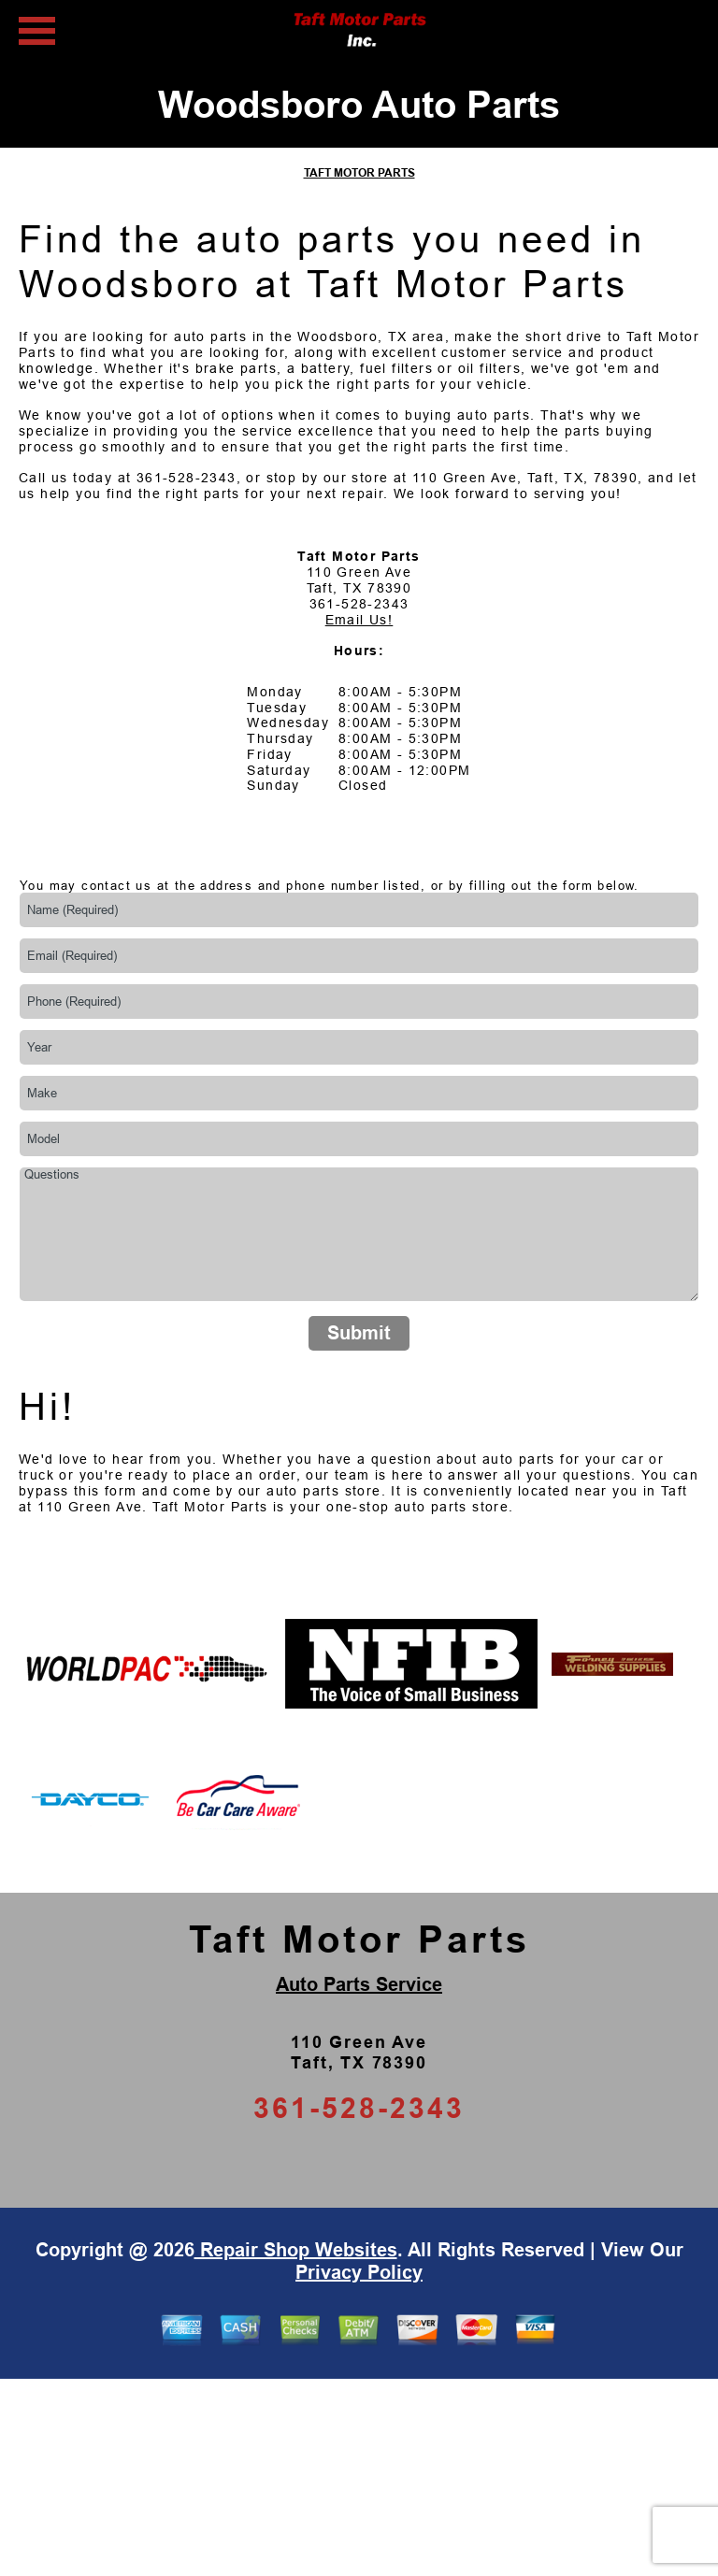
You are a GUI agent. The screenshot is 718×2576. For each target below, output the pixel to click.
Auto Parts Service (359, 1984)
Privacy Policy (359, 2272)
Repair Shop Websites (295, 2250)
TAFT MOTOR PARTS (359, 172)
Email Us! (359, 619)
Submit (359, 1333)
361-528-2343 (186, 477)
